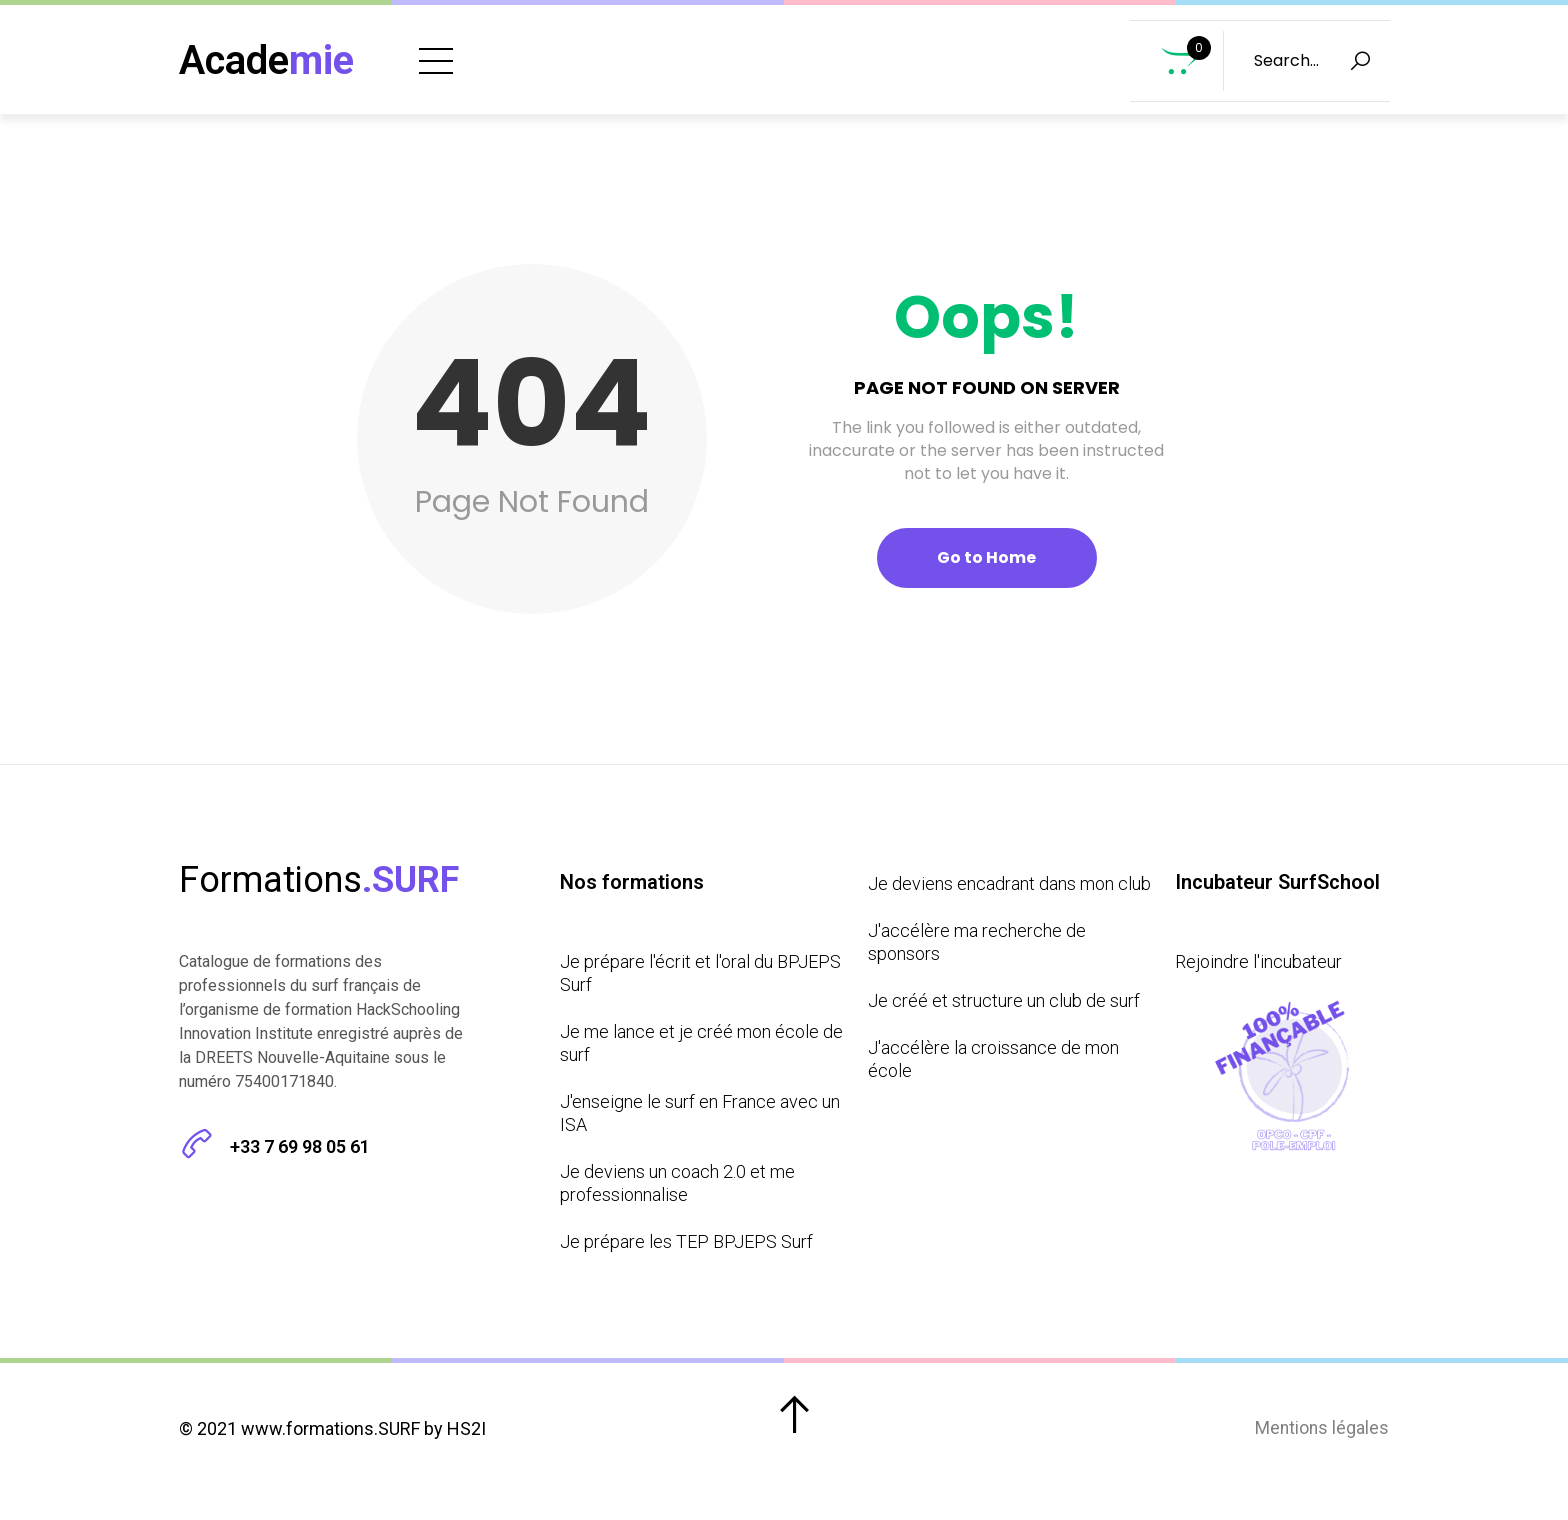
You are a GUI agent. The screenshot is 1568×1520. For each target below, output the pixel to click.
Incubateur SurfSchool (974, 91)
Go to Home (986, 577)
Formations (779, 50)
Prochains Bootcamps (990, 50)
